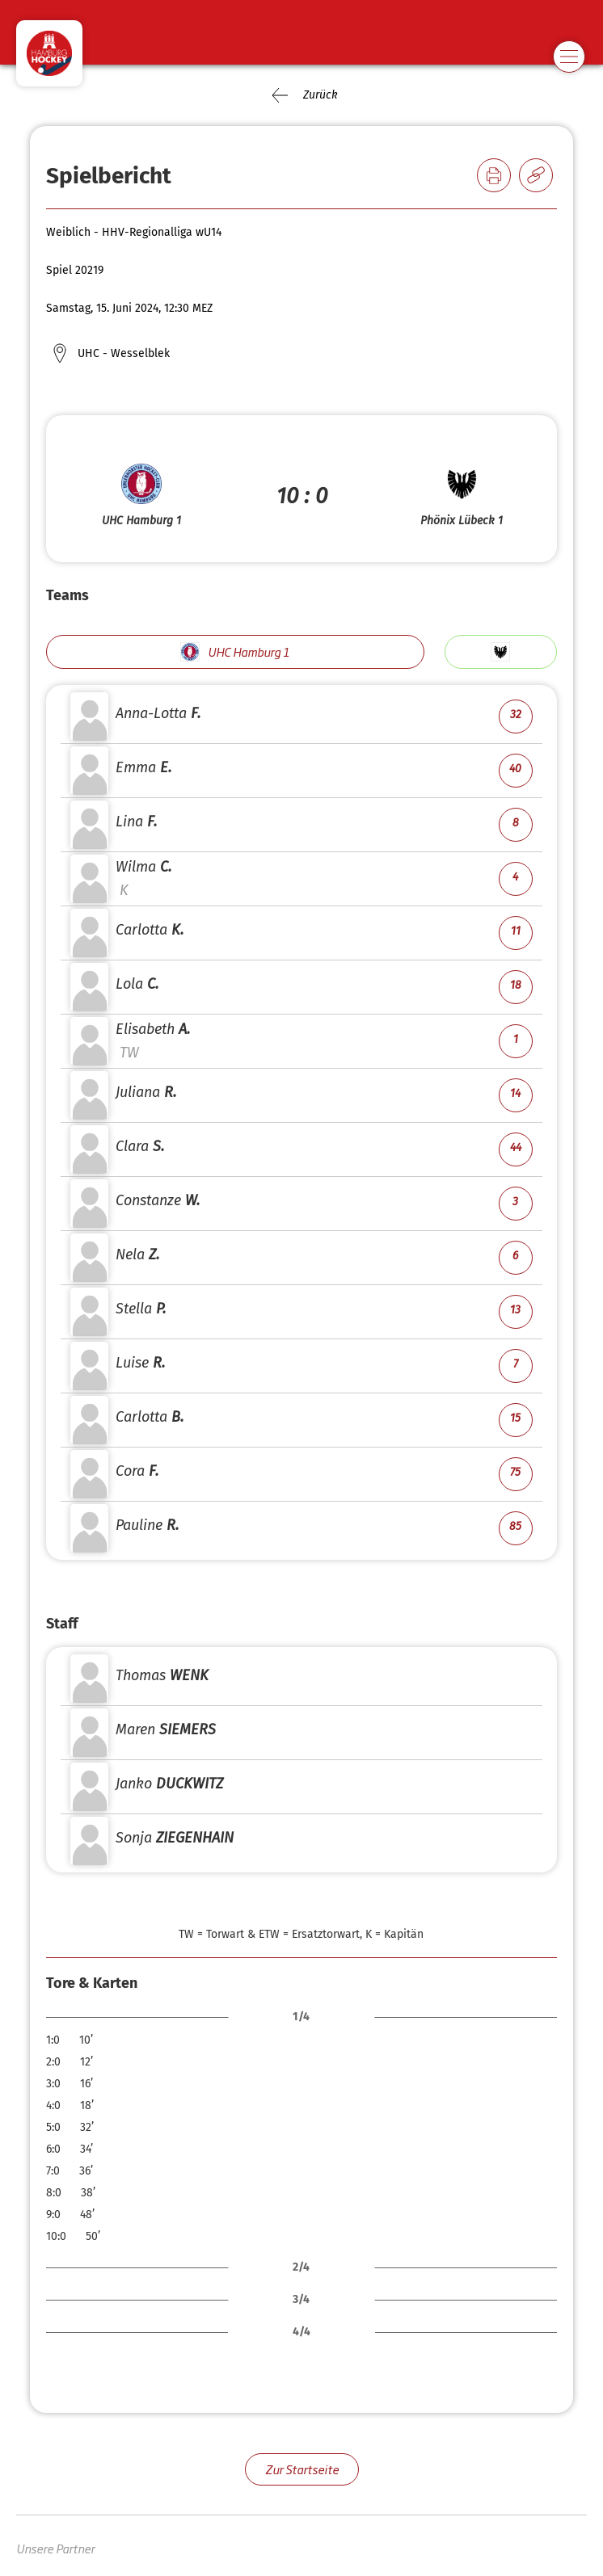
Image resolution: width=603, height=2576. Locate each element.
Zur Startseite (302, 2468)
